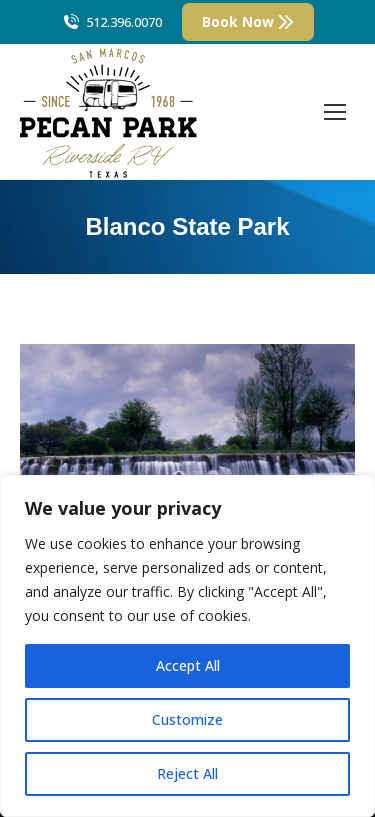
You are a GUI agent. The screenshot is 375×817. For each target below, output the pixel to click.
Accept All (188, 665)
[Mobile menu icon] (335, 112)
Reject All (187, 773)
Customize (187, 719)
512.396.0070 (111, 22)
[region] (187, 646)
